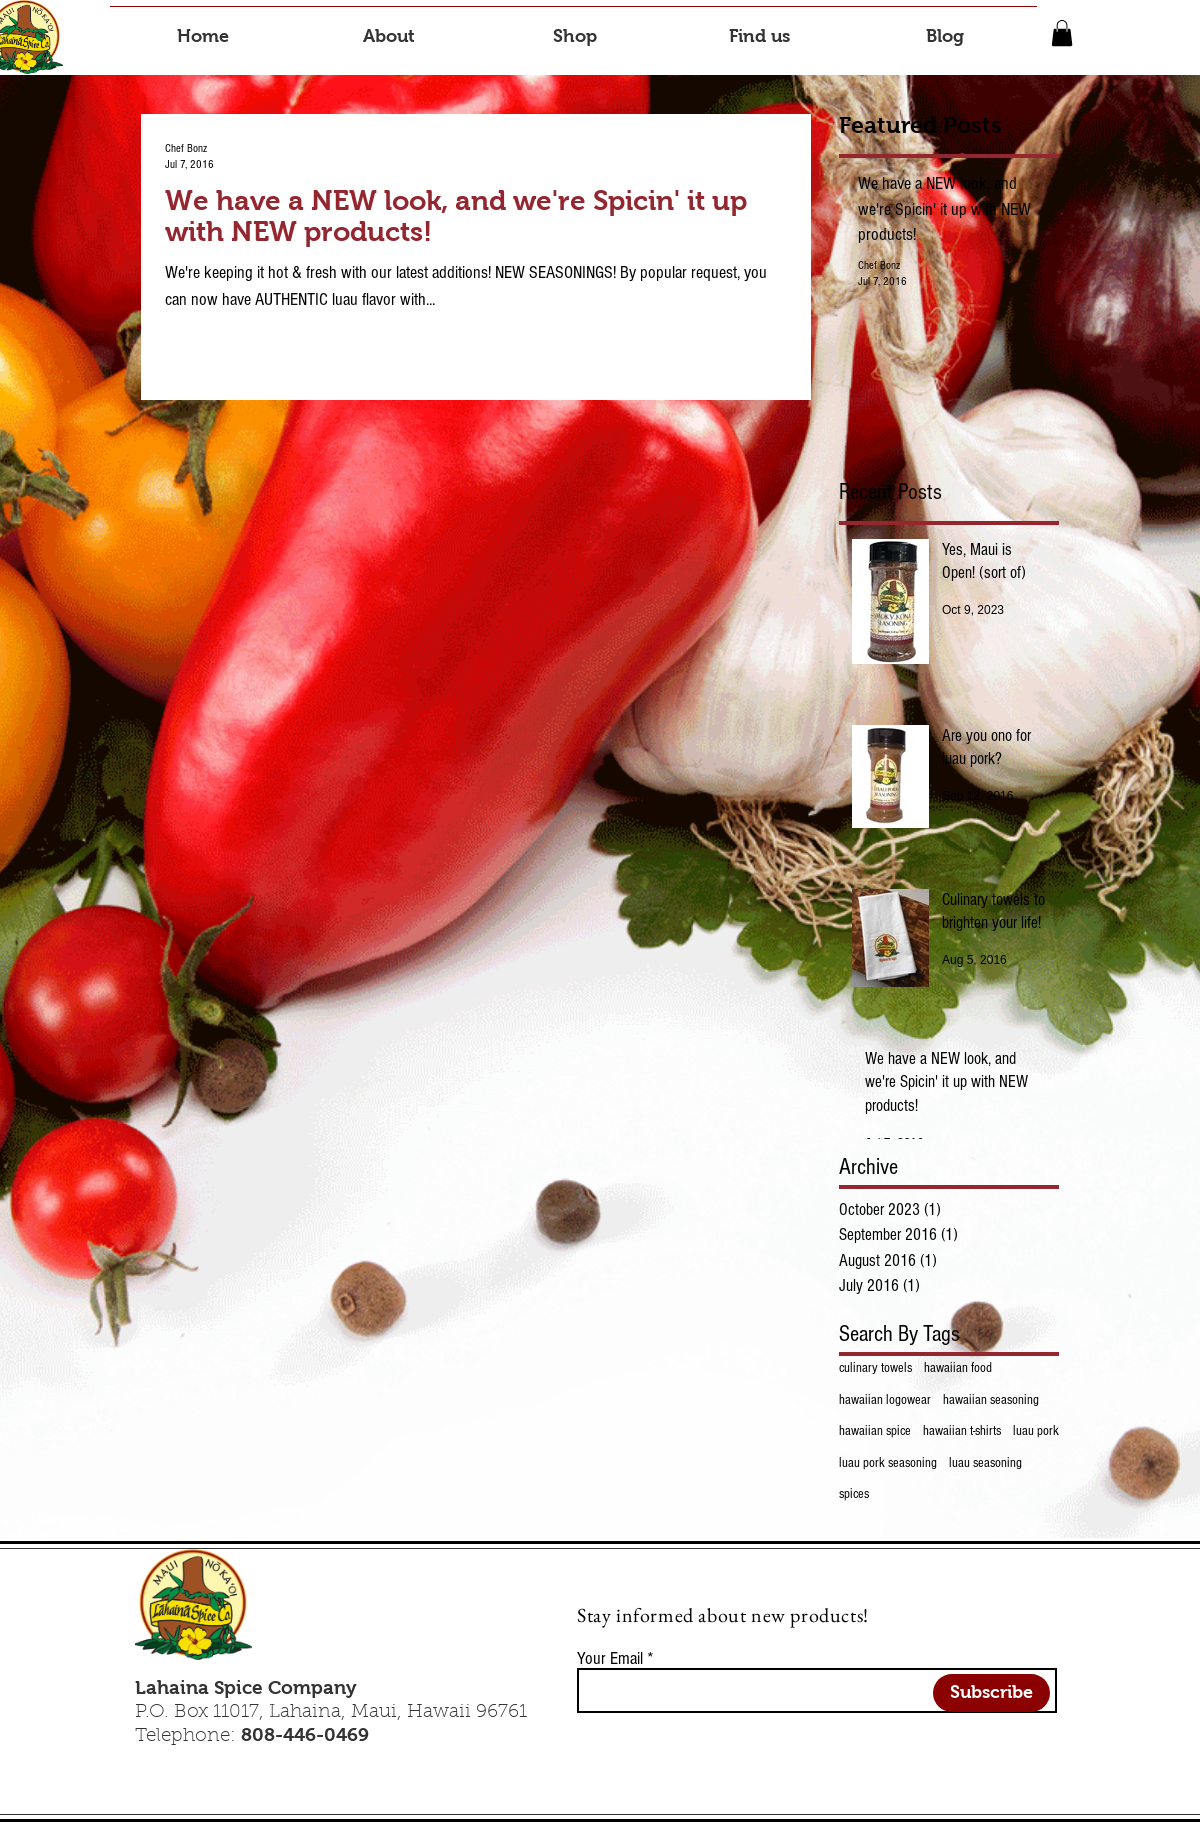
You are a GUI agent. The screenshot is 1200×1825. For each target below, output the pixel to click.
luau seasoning (985, 1463)
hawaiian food (958, 1368)
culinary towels (875, 1368)
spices (854, 1494)
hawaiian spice (875, 1431)
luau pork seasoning (888, 1463)
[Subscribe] (991, 1693)
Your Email (610, 1659)
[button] (1062, 33)
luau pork (1036, 1431)
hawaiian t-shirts (962, 1431)
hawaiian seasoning (991, 1400)
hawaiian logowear (885, 1400)
